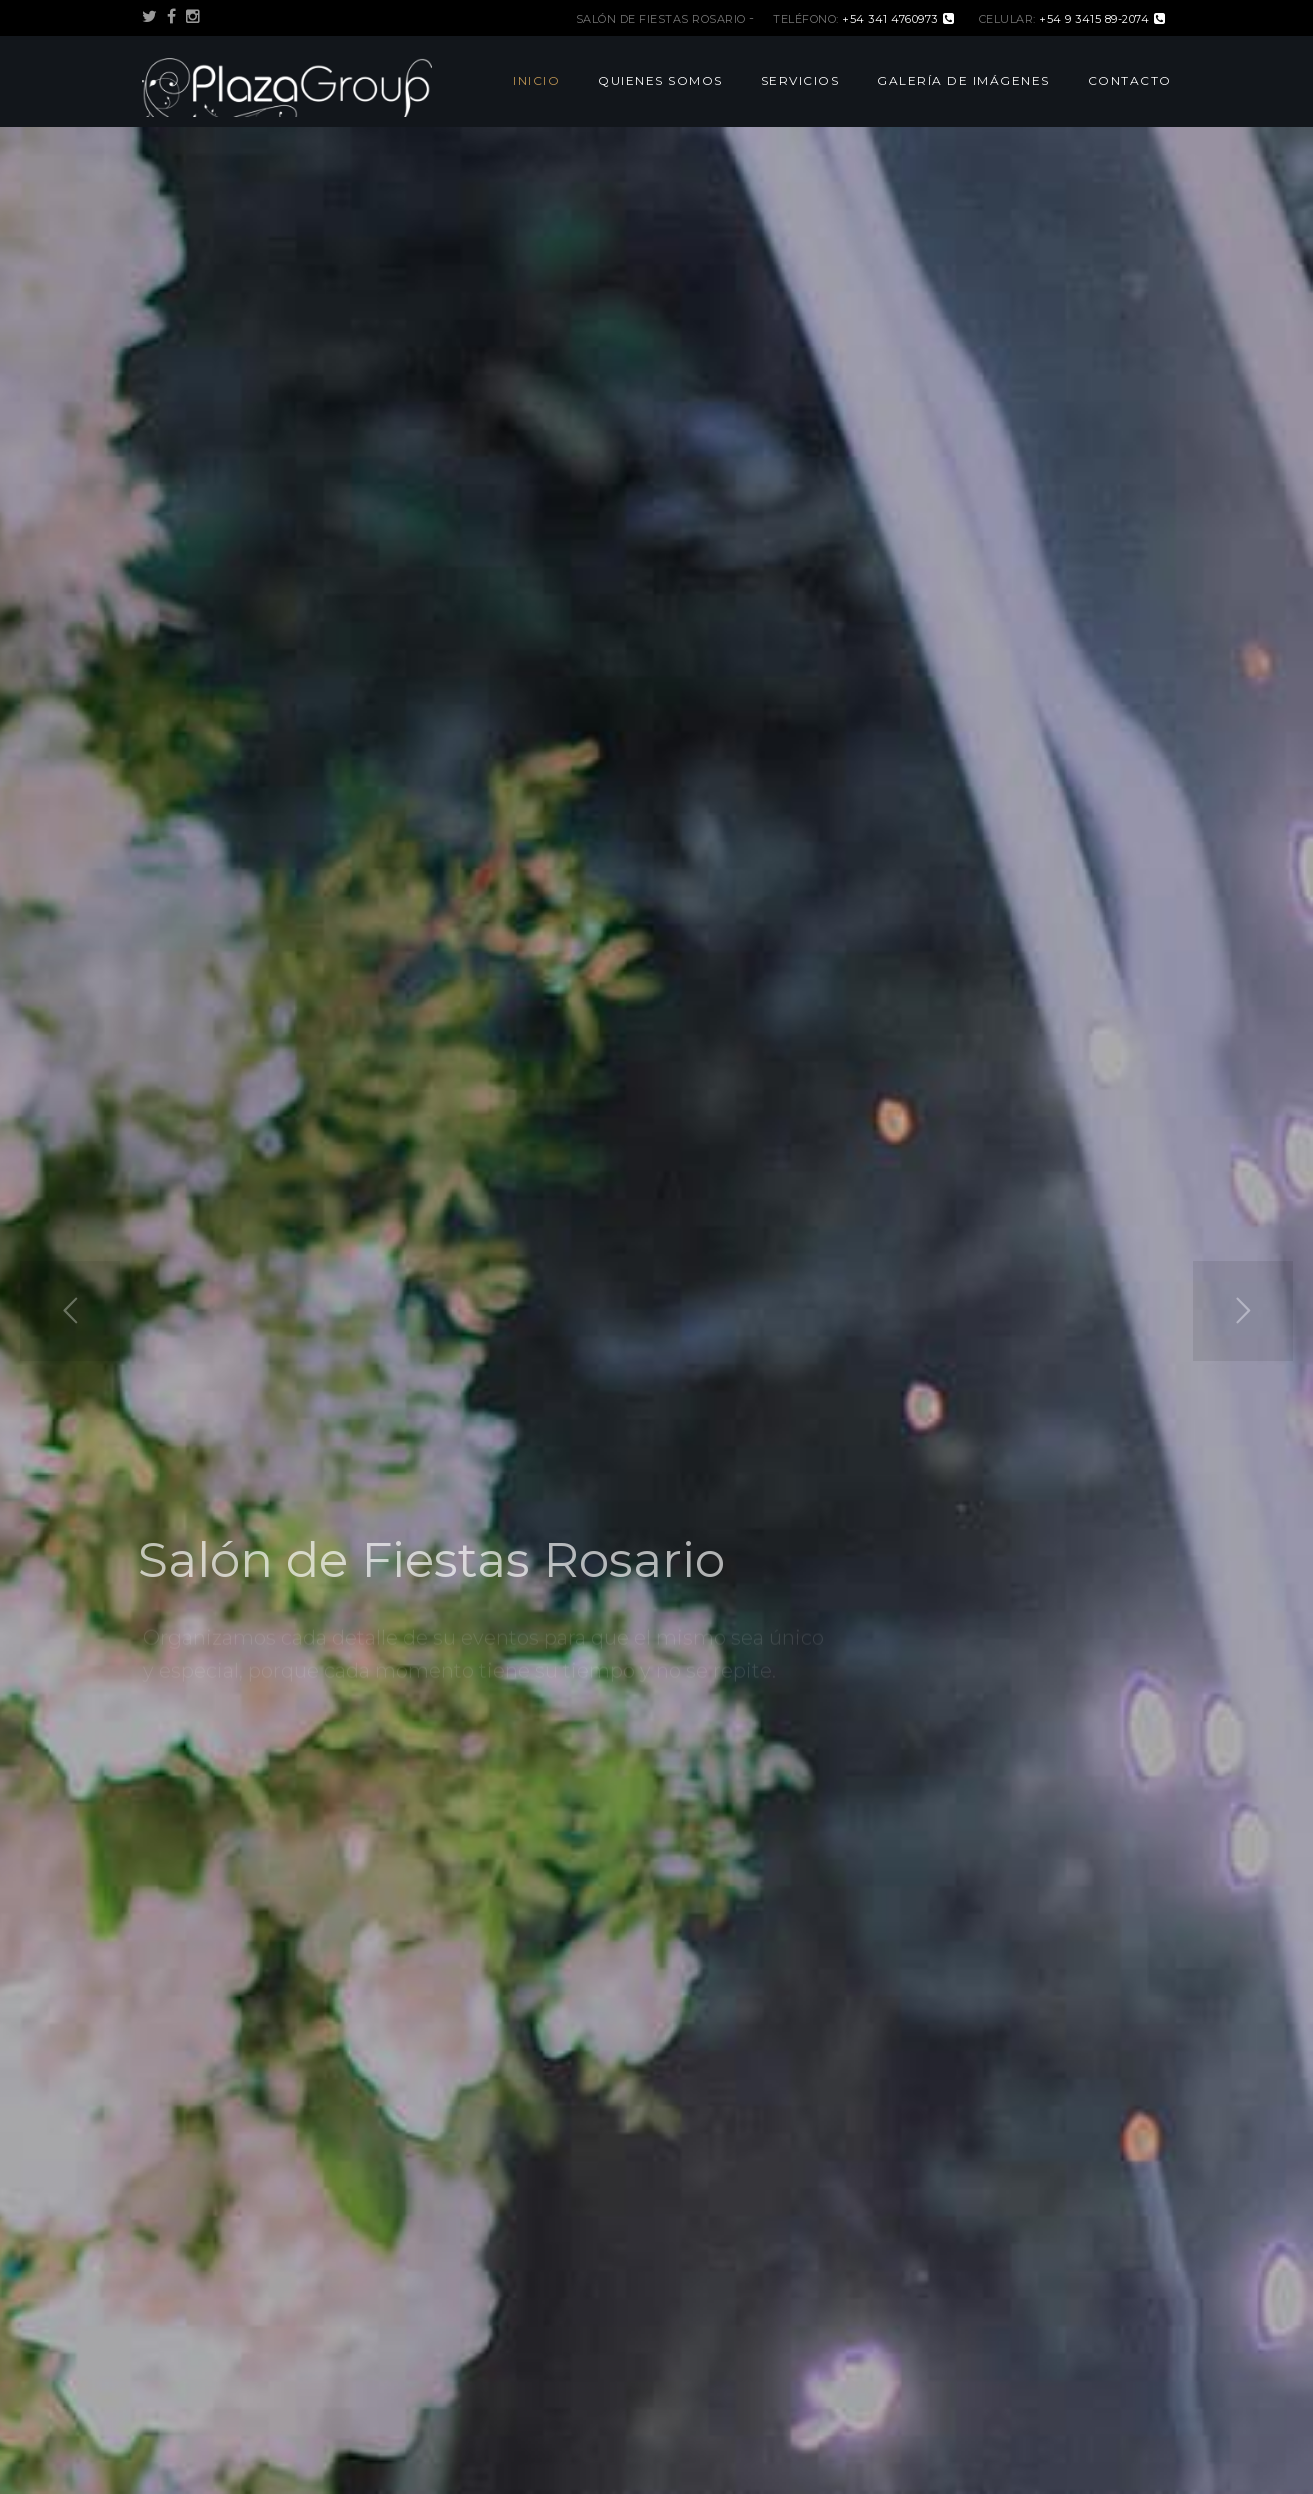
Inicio (536, 80)
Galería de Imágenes (963, 80)
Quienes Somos (660, 80)
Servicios (800, 80)
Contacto (1130, 80)
